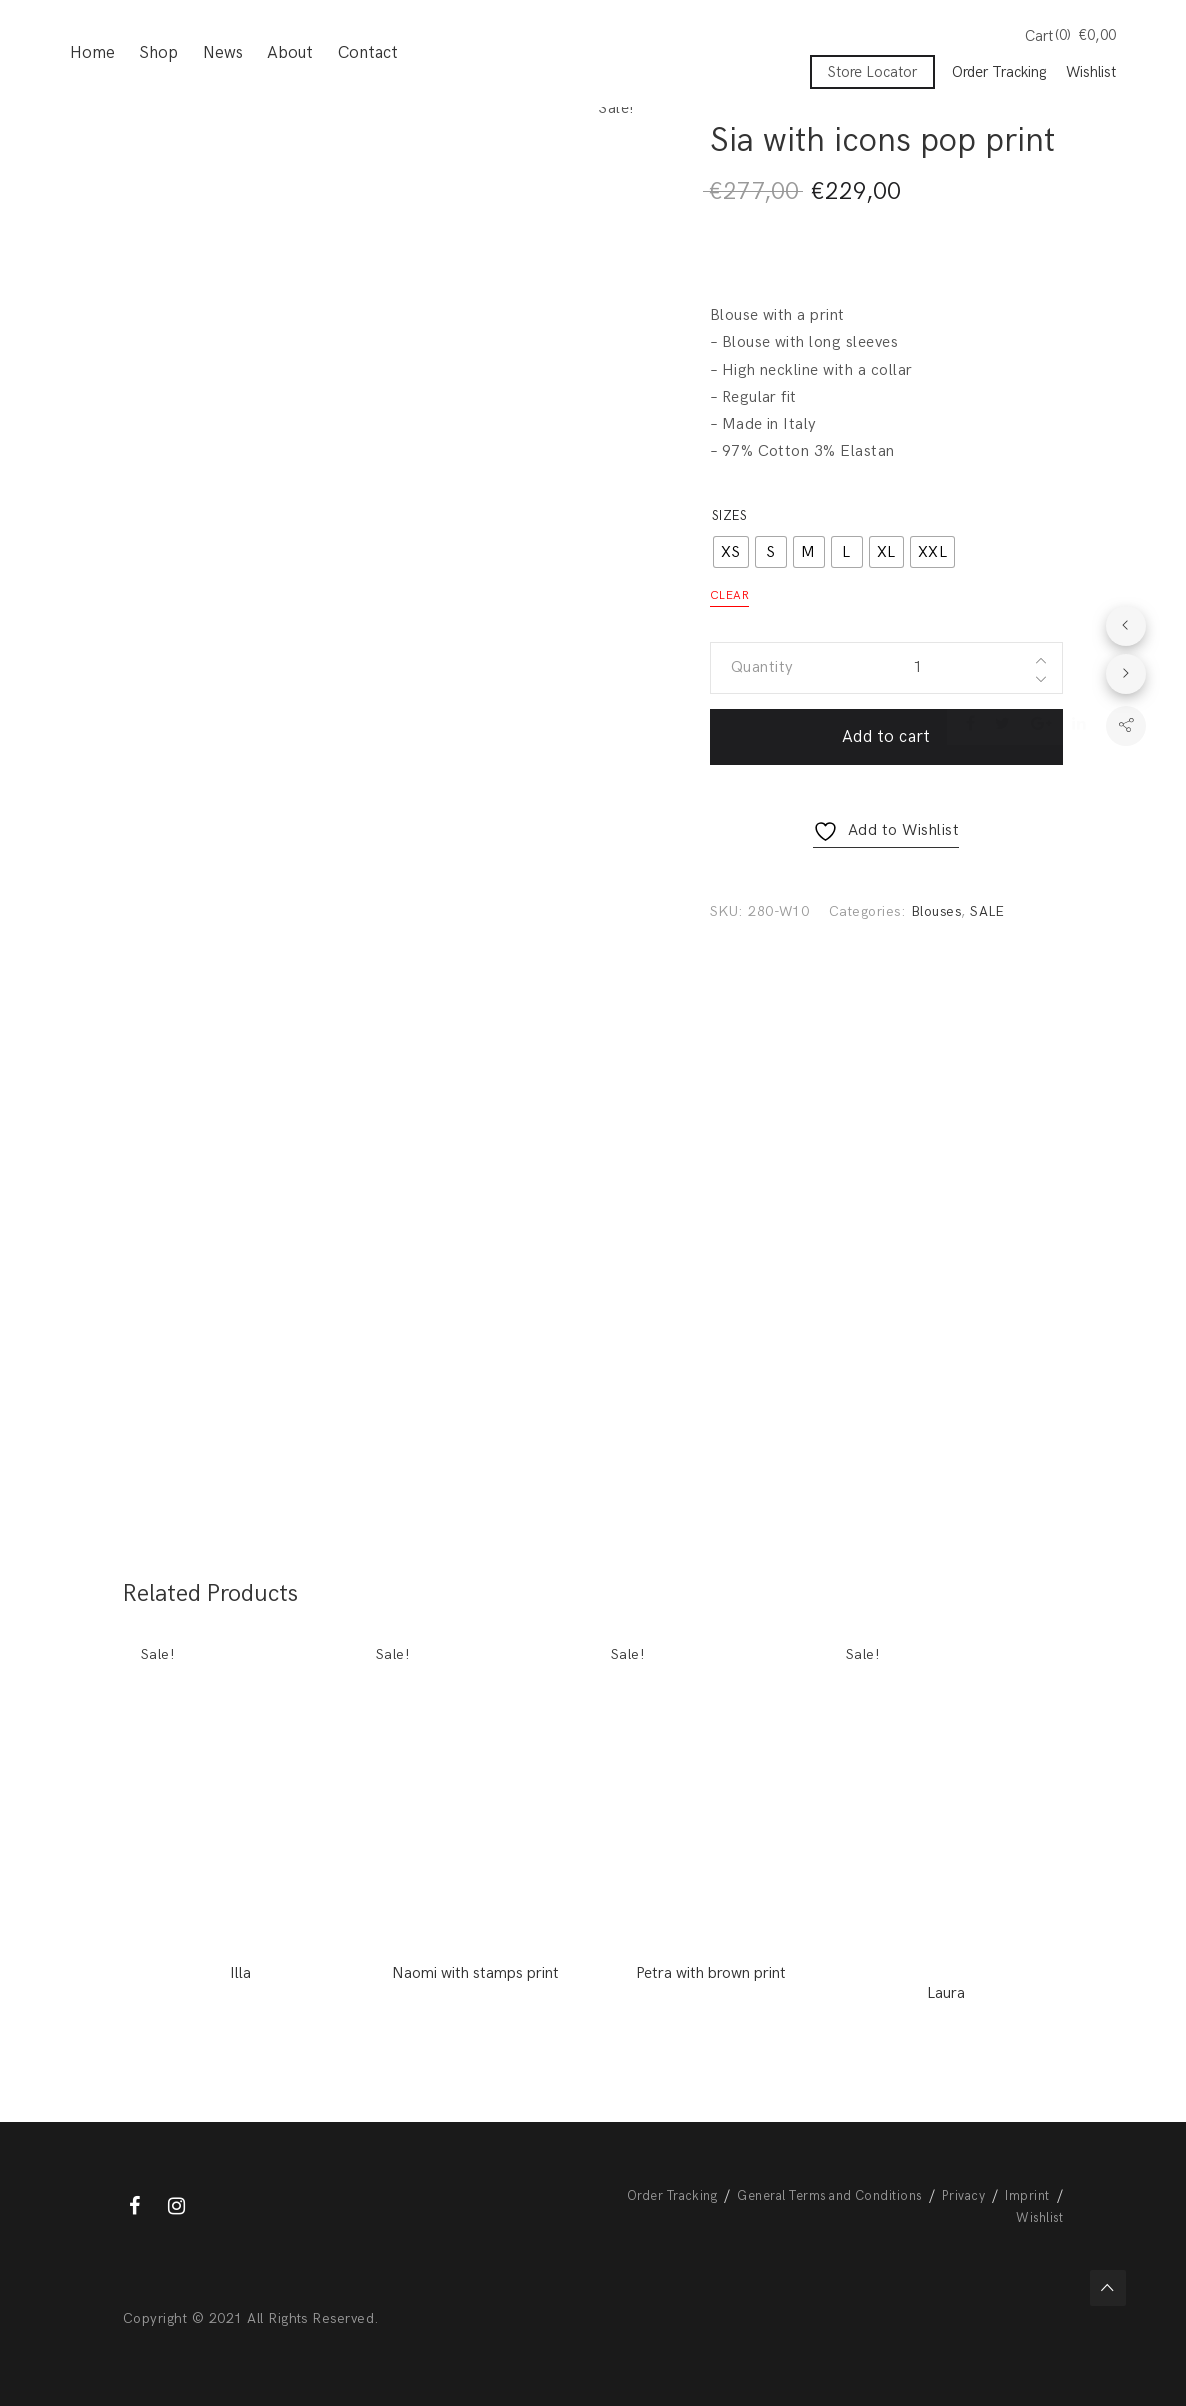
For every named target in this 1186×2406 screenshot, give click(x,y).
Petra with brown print (711, 1973)
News (223, 55)
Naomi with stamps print (475, 1973)
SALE (987, 911)
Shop (158, 55)
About (290, 55)
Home (92, 55)
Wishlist (1091, 73)
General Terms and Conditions (829, 2196)
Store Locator (872, 73)
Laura (946, 1993)
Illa (240, 1973)
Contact (368, 55)
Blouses (936, 911)
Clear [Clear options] (729, 595)
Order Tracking (999, 73)
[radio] (731, 552)
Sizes (729, 516)
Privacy (963, 2196)
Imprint (1027, 2196)
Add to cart (886, 737)
